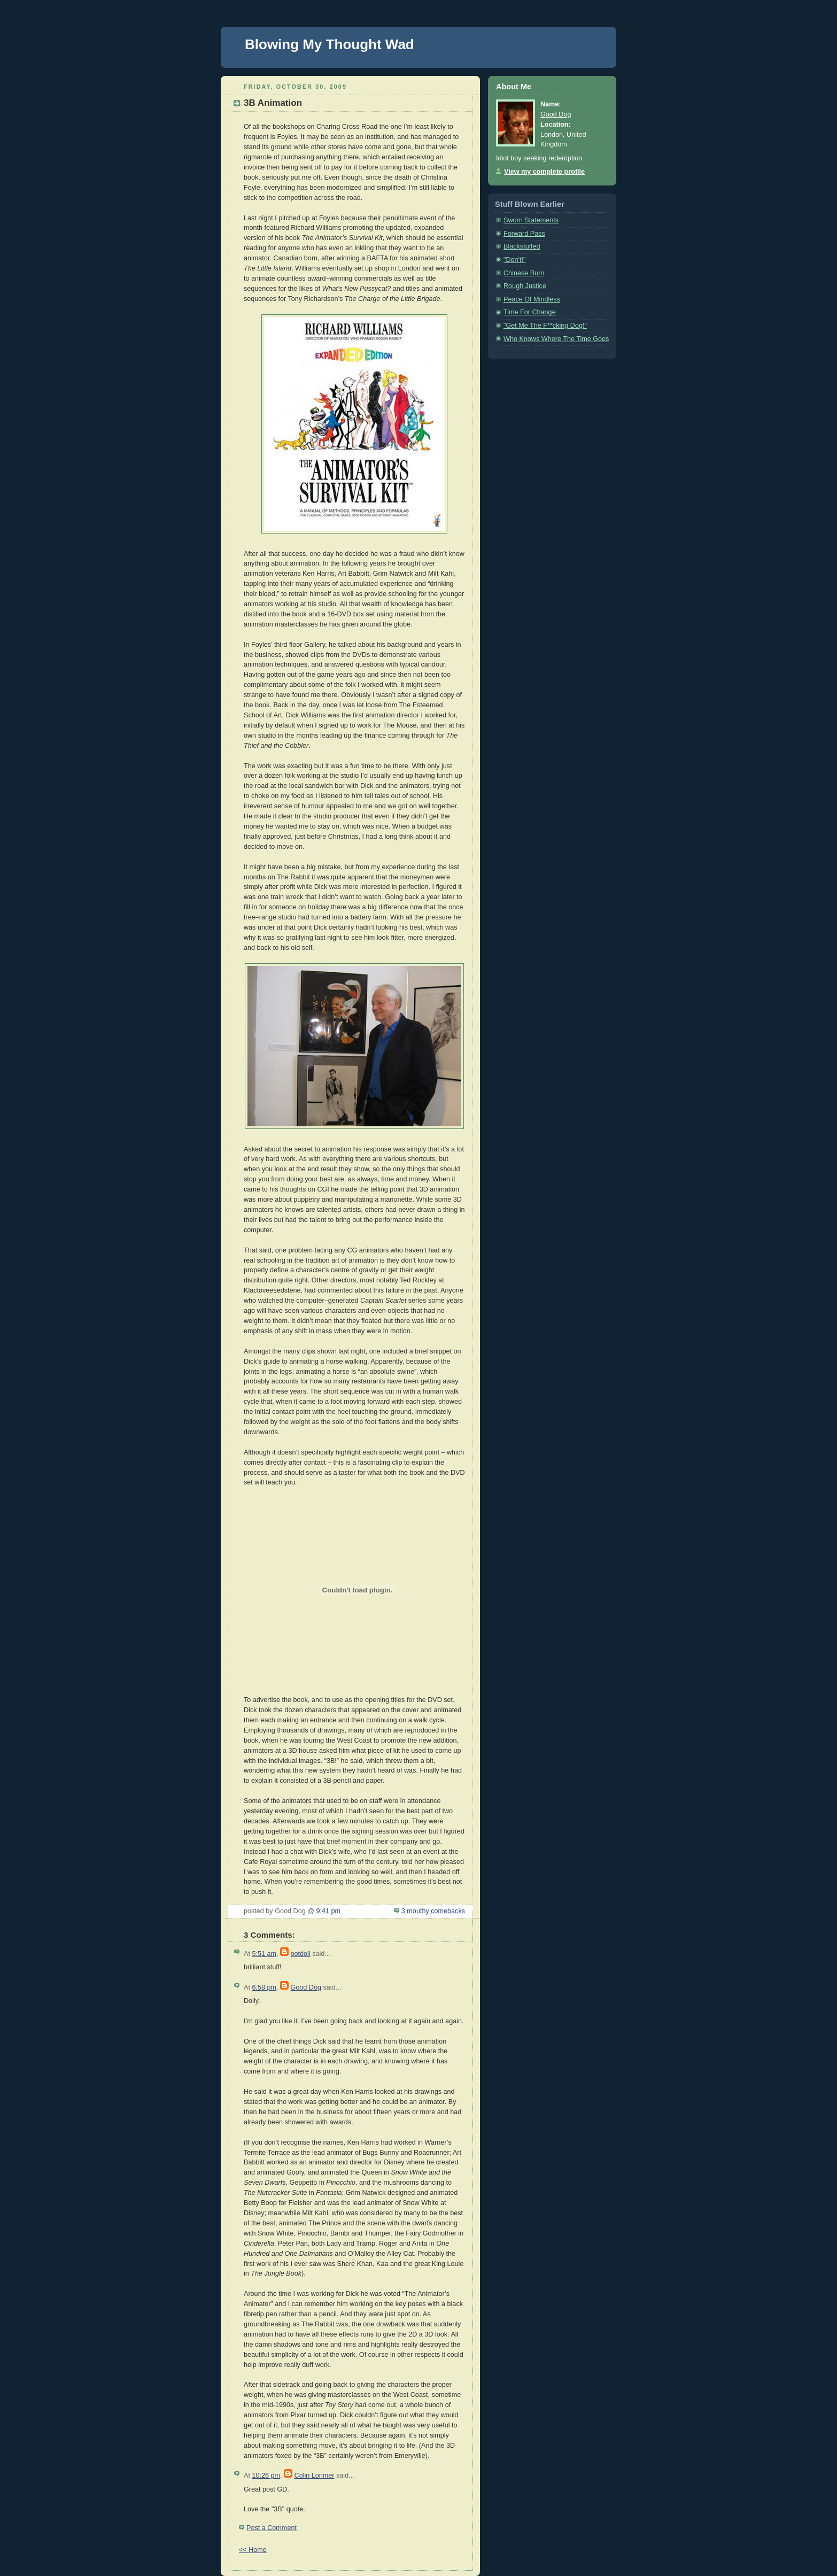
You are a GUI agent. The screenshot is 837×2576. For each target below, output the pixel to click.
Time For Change (529, 312)
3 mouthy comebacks (433, 1911)
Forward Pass (524, 233)
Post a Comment (271, 2528)
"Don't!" (514, 260)
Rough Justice (524, 286)
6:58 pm (264, 1987)
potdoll (301, 1954)
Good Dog (306, 1987)
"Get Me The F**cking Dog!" (545, 325)
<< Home (253, 2550)
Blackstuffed (521, 246)
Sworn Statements (531, 220)
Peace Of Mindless (531, 299)
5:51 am (264, 1954)
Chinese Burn (523, 273)
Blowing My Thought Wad (329, 44)
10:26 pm (266, 2475)
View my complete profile (544, 171)
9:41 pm (328, 1911)
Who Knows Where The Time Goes (556, 339)
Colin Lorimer (314, 2475)
